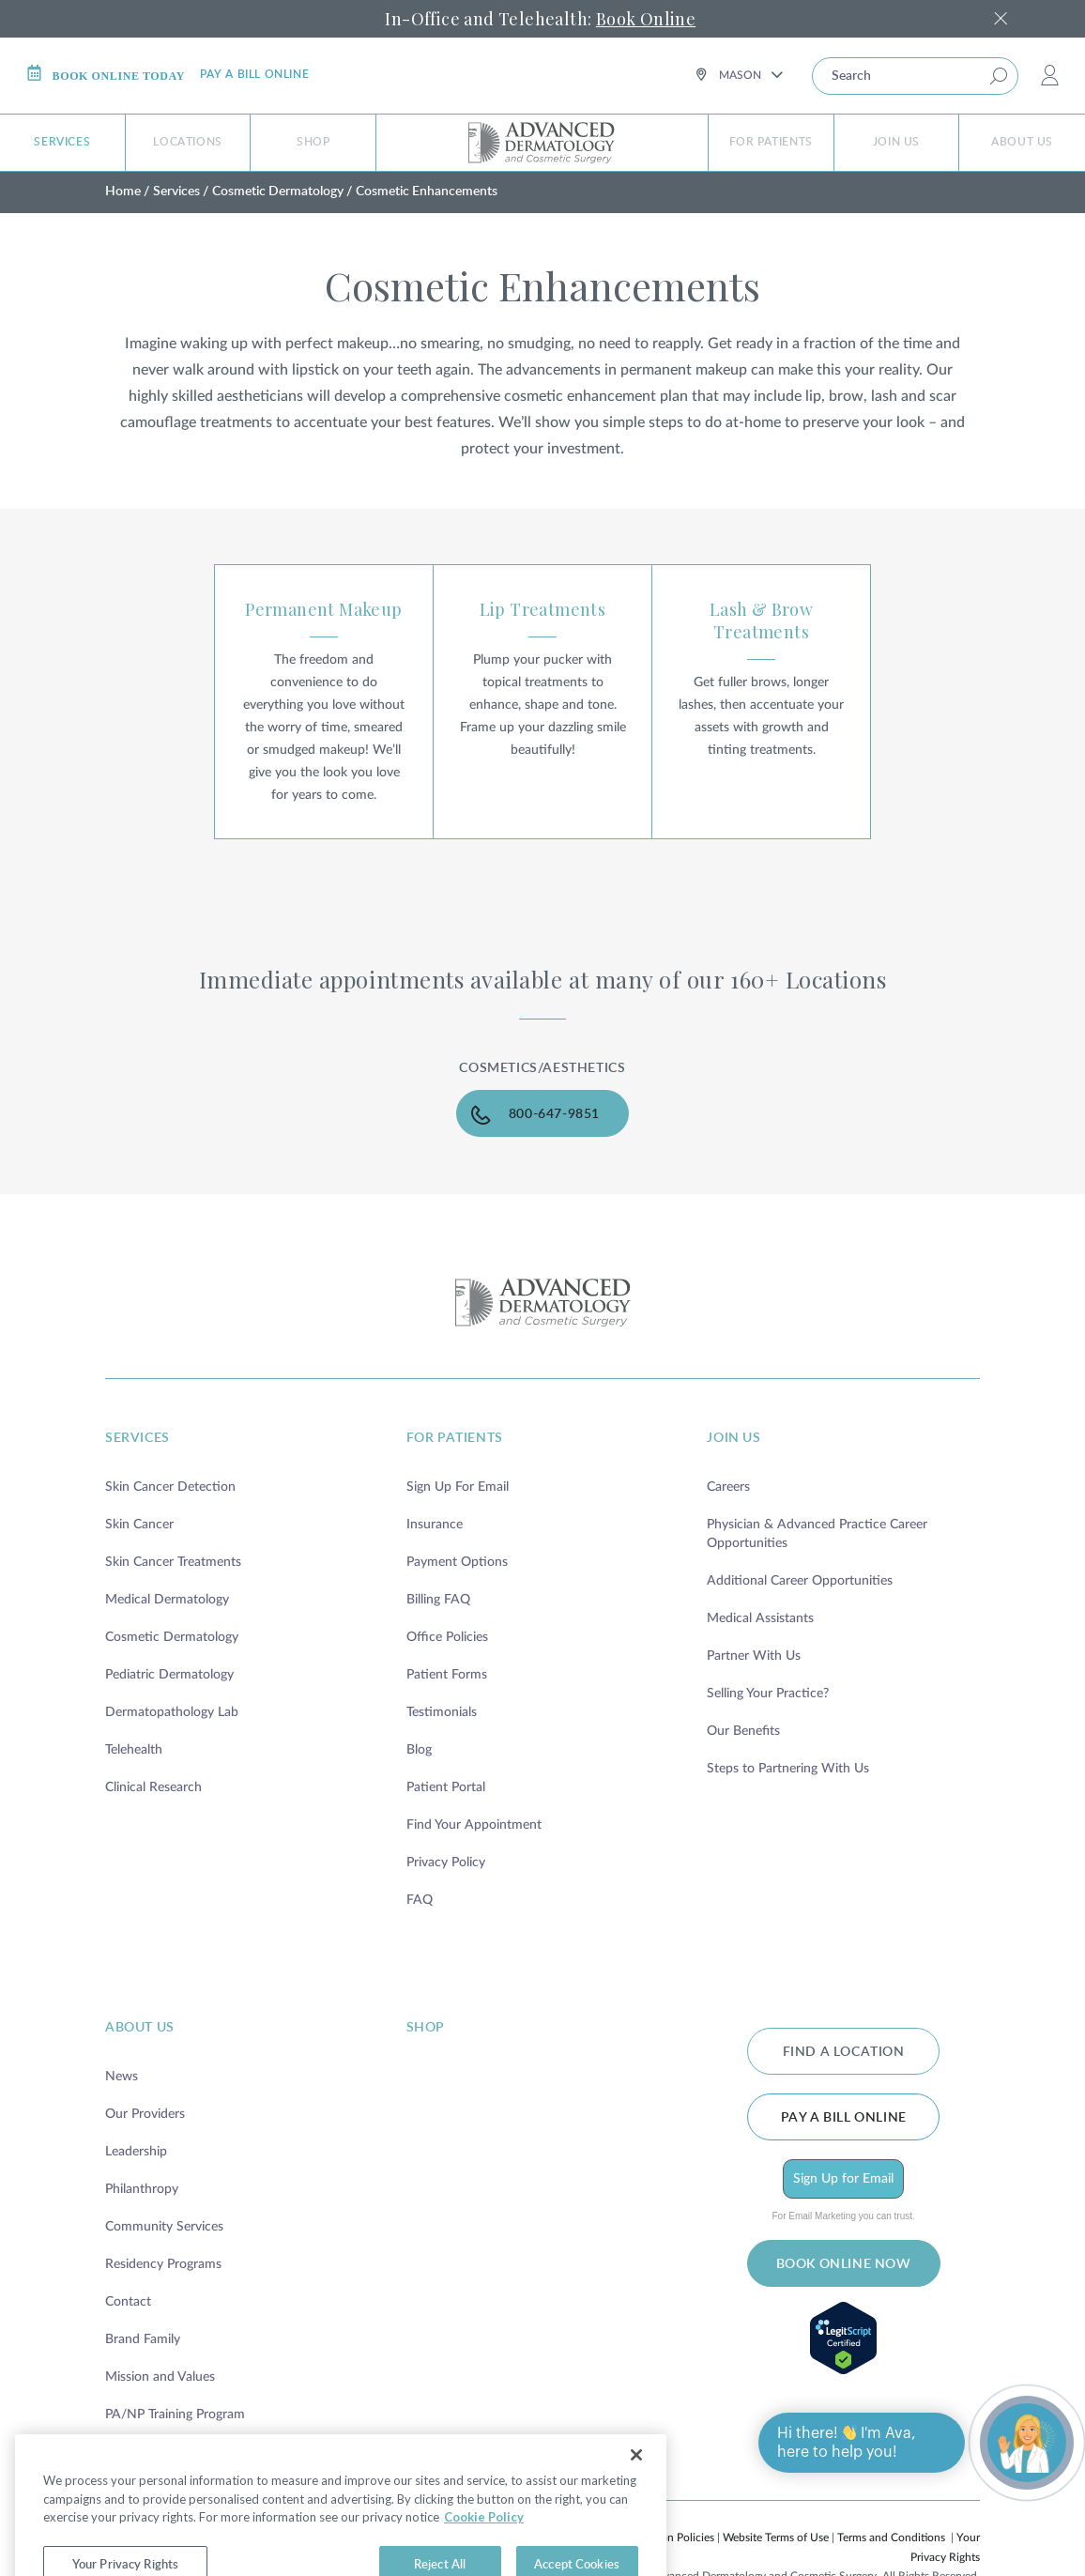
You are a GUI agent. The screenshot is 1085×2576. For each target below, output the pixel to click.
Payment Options (457, 1562)
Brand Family (142, 2339)
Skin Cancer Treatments (173, 1562)
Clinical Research (153, 1787)
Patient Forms (446, 1674)
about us (140, 2027)
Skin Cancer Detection (170, 1487)
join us (733, 1438)
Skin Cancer (139, 1524)
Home (123, 191)
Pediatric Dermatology (169, 1674)
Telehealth (133, 1749)
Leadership (136, 2151)
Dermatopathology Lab (171, 1712)
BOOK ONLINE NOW (843, 2264)
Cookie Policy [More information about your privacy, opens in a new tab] (484, 2545)
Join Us (896, 141)
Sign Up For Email (457, 1487)
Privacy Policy (445, 1862)
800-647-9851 (554, 1114)
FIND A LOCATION (844, 2052)
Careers (728, 1487)
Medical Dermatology (167, 1599)
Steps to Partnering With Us (788, 1768)
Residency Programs (163, 2264)
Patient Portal (445, 1787)
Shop (313, 141)
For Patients (771, 141)
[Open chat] (1026, 2442)
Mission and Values (160, 2377)
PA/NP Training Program (175, 2414)
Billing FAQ (438, 1599)
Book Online (645, 19)
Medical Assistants (760, 1618)
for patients (454, 1438)
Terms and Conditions (891, 2537)
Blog (419, 1749)
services (137, 1438)
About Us (1022, 141)
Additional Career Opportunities (800, 1580)
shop (425, 2027)
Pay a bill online (254, 74)
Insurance (434, 1524)
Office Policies (447, 1637)
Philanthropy (141, 2189)
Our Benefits (743, 1731)
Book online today (105, 74)
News (121, 2076)
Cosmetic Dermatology (278, 191)
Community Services (164, 2226)
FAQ (419, 1900)
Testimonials (441, 1712)
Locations (187, 141)
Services (62, 141)
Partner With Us (754, 1656)
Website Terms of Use (776, 2537)
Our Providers (145, 2114)
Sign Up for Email (843, 2178)
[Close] (636, 2483)
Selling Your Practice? (768, 1693)
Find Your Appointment (474, 1825)
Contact (128, 2301)
